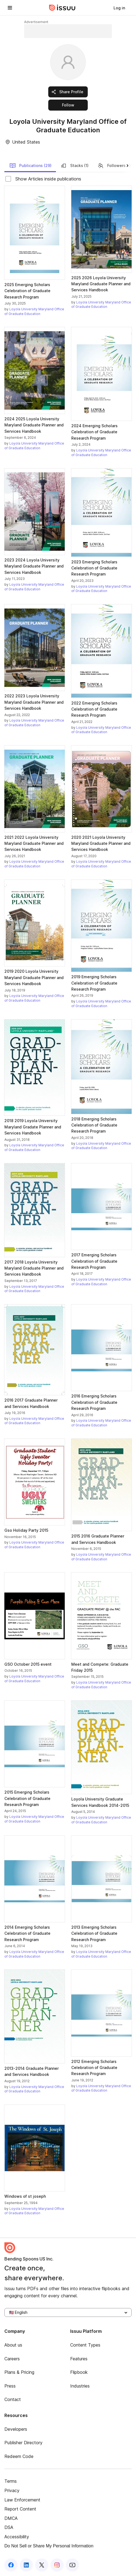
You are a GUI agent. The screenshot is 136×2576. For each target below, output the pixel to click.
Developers (15, 2429)
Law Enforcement (22, 2500)
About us (13, 2345)
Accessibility (16, 2536)
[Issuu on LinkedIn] (26, 2565)
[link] (119, 7)
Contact (12, 2399)
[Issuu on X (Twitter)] (41, 2565)
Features (78, 2358)
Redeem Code (18, 2456)
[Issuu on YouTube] (72, 2565)
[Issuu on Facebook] (11, 2565)
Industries (80, 2386)
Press (10, 2386)
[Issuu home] (62, 8)
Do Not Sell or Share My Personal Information (48, 2546)
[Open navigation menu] (9, 7)
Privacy (11, 2490)
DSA (8, 2527)
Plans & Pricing (19, 2372)
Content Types (85, 2345)
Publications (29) (30, 165)
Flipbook (79, 2372)
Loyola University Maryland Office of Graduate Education (34, 311)
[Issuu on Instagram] (57, 2565)
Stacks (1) (74, 165)
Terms (10, 2481)
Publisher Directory (23, 2442)
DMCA (11, 2518)
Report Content (20, 2509)
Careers (12, 2358)
